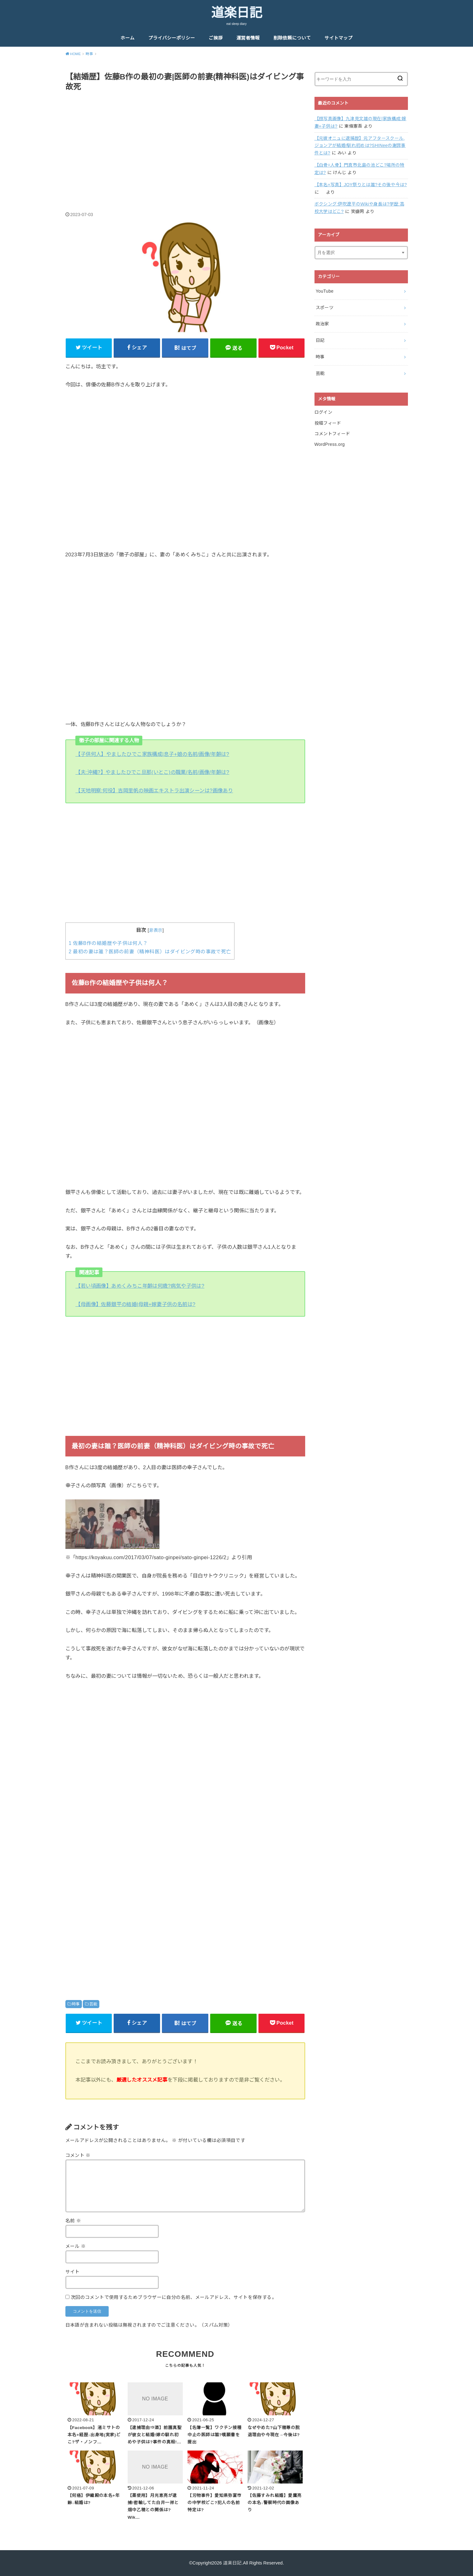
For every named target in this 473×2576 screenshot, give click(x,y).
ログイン (323, 412)
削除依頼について (292, 37)
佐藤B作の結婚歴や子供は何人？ (108, 943)
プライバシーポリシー (171, 37)
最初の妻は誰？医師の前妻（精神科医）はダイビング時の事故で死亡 (150, 951)
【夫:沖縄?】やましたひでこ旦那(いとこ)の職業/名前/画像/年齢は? (152, 772)
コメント (78, 2155)
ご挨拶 (216, 37)
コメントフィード (332, 433)
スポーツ (324, 307)
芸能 (93, 2004)
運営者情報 (248, 37)
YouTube (324, 291)
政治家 (322, 323)
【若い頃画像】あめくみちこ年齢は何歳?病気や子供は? (139, 1286)
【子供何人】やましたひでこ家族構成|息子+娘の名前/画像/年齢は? (152, 754)
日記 (320, 340)
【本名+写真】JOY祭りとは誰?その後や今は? (361, 184)
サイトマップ (338, 37)
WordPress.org (330, 444)
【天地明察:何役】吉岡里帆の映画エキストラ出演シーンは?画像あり (154, 790)
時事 (76, 2004)
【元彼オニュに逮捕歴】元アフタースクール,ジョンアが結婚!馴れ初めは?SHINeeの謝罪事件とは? (360, 146)
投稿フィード (328, 423)
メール (75, 2246)
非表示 (156, 930)
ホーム (128, 37)
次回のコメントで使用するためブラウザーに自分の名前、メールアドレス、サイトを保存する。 (174, 2297)
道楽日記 (236, 13)
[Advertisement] (185, 145)
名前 (73, 2220)
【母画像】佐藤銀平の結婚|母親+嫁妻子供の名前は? (135, 1304)
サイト (72, 2271)
